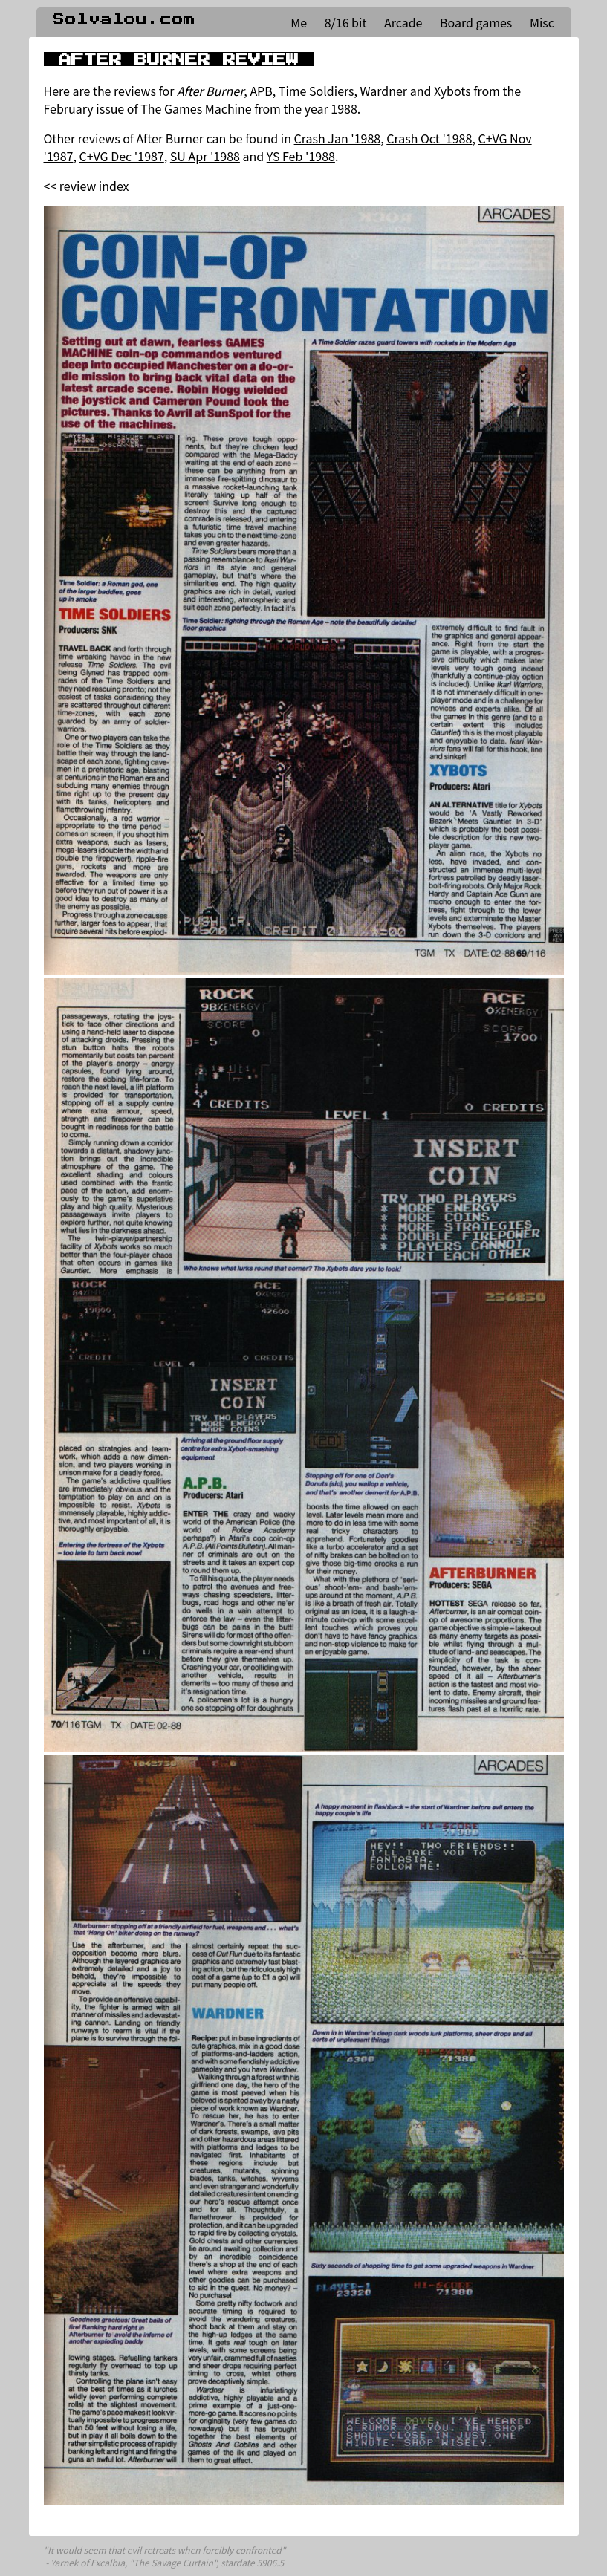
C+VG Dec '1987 (121, 156)
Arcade (403, 22)
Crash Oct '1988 (429, 138)
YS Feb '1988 (301, 156)
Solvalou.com (124, 19)
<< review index (86, 186)
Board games (476, 22)
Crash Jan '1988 (337, 138)
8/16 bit (346, 22)
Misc (542, 22)
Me (298, 22)
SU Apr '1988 (205, 156)
